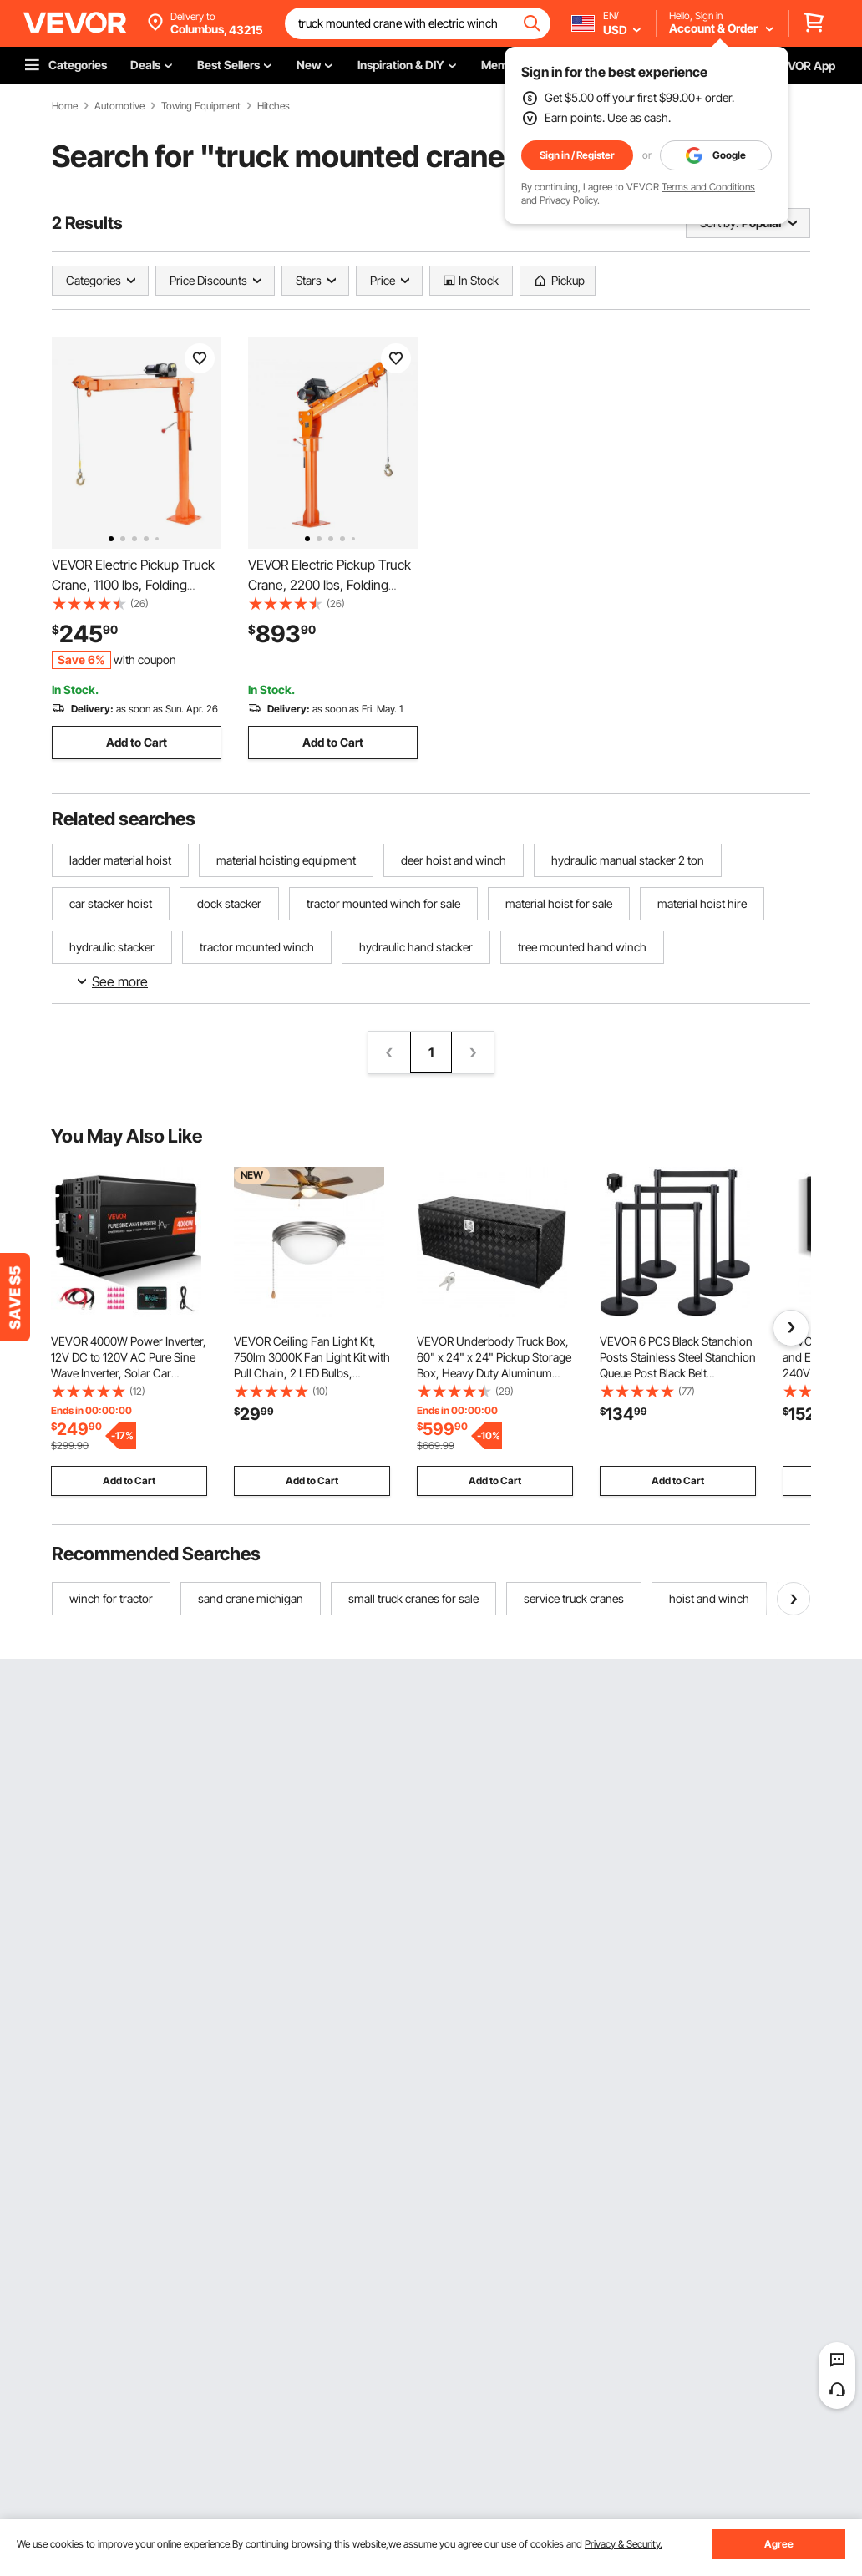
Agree (779, 2544)
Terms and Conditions (708, 186)
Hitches (273, 106)
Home (65, 106)
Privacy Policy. (570, 200)
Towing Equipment (201, 106)
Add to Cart (136, 742)
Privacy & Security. (623, 2544)
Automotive (119, 106)
